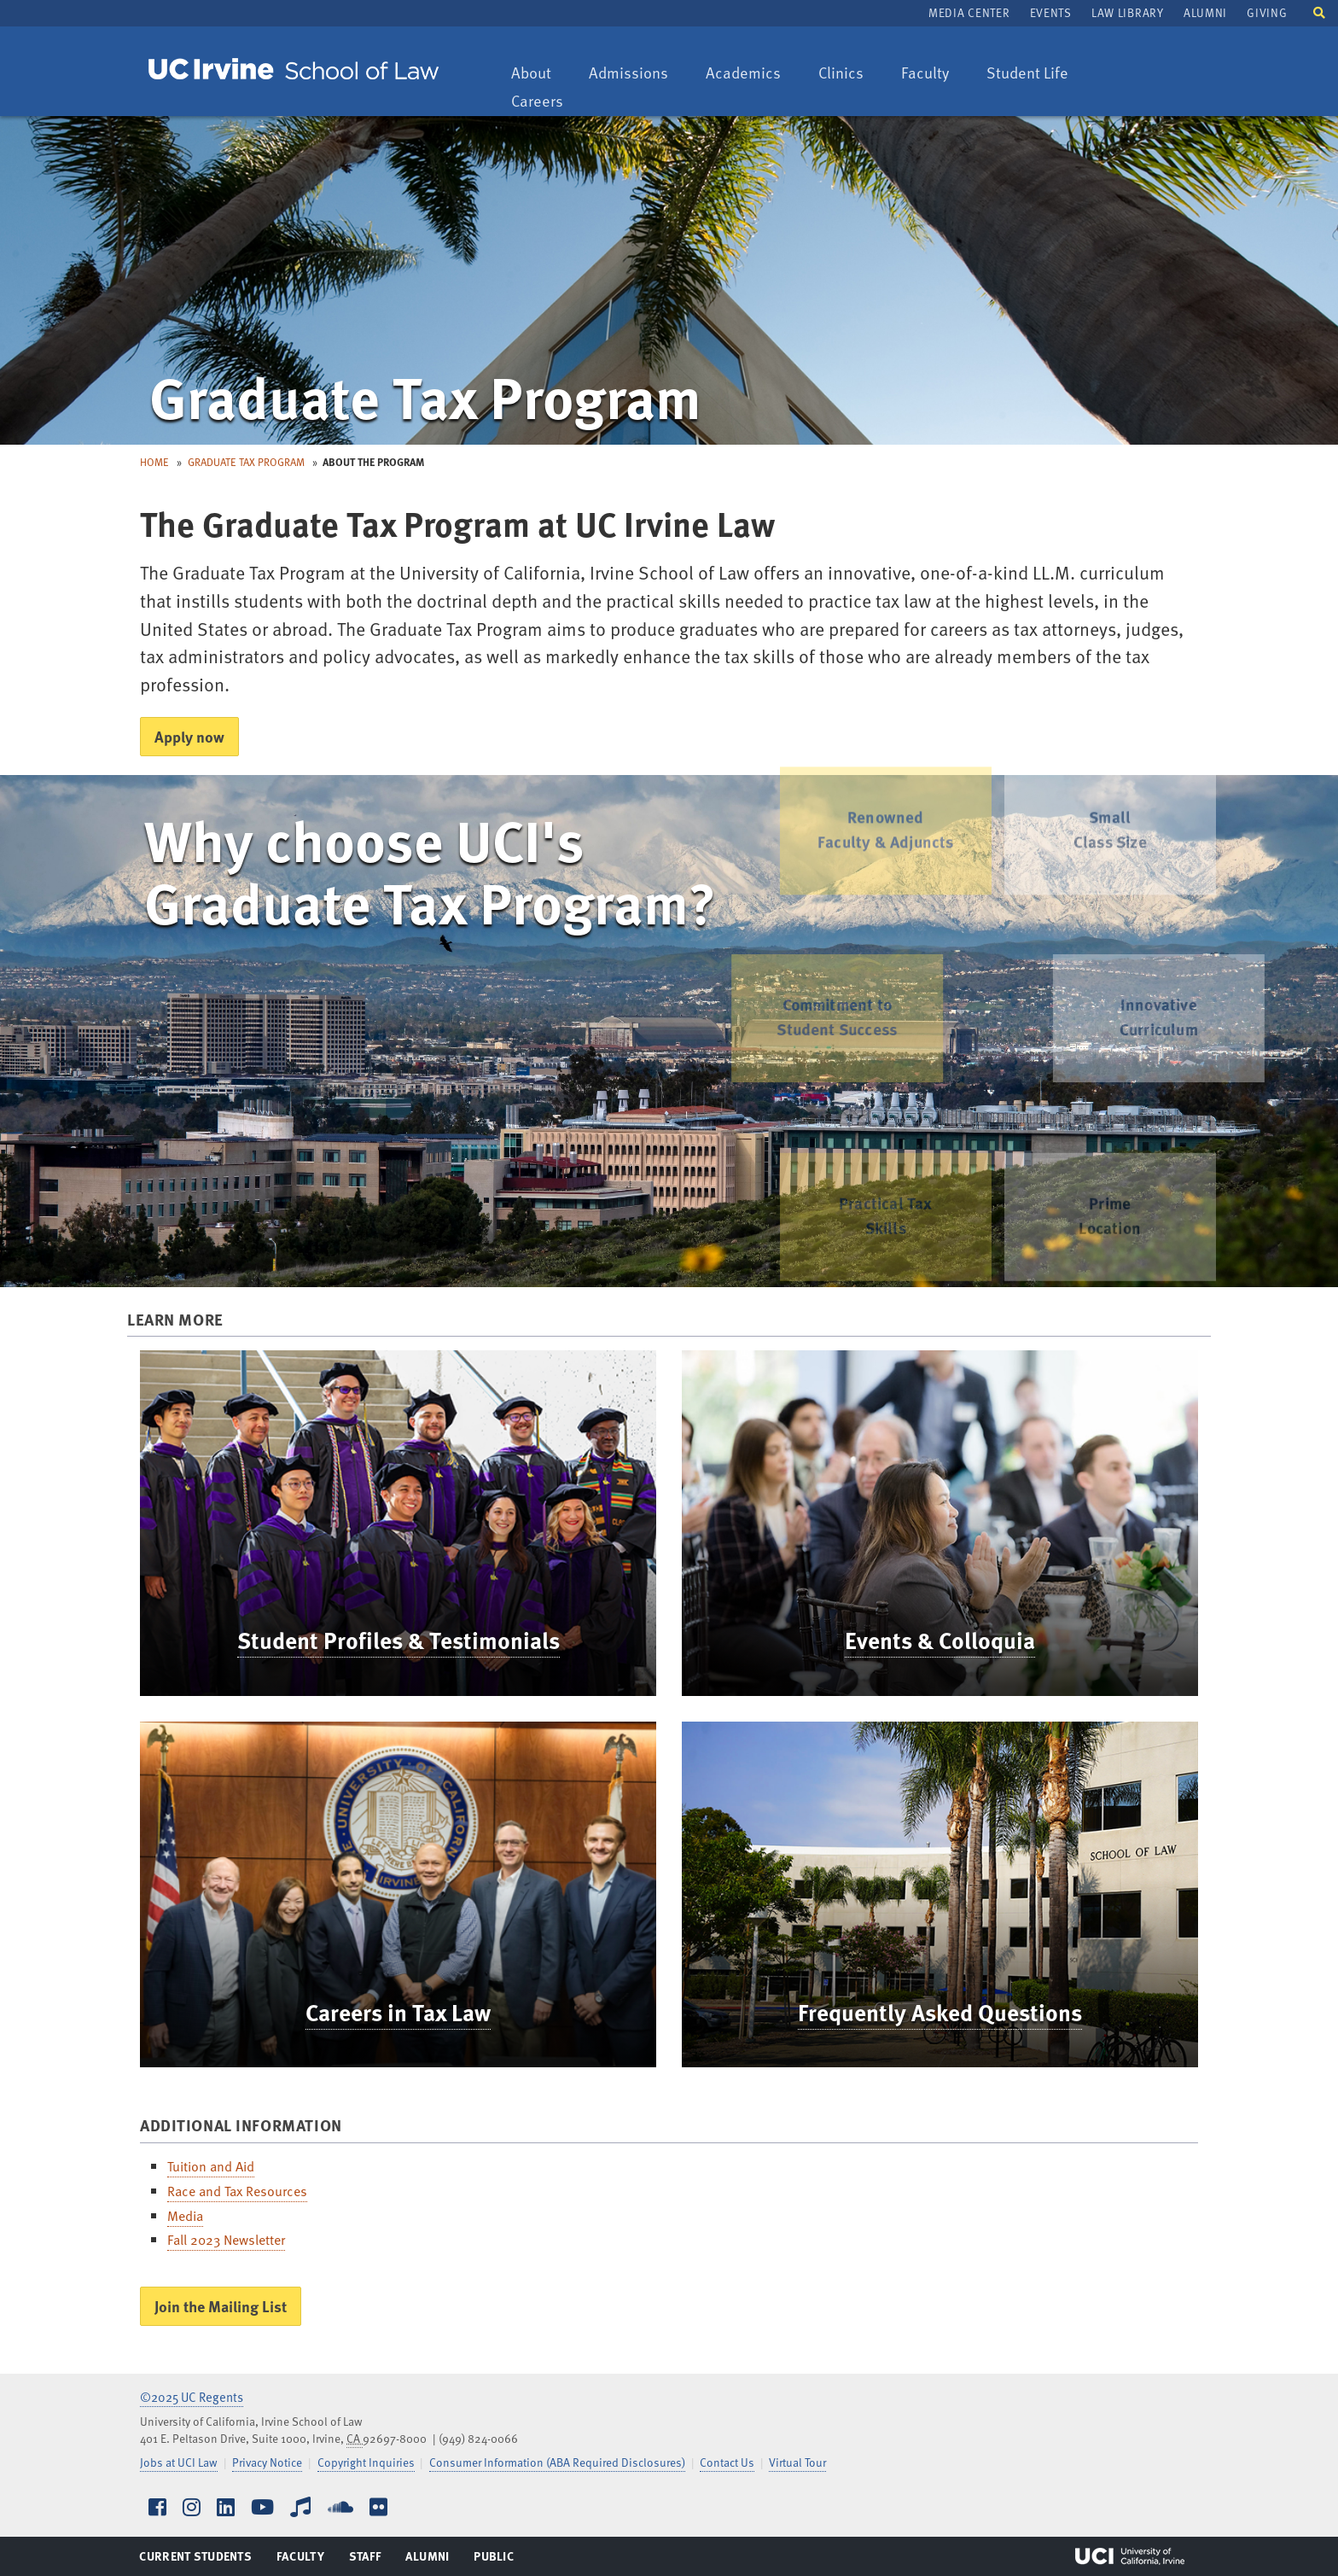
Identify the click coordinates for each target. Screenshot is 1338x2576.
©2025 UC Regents (191, 2396)
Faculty (933, 74)
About (539, 74)
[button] (1319, 11)
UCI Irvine (1129, 2556)
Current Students (195, 2560)
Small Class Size (1109, 794)
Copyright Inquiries (366, 2462)
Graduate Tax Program (246, 461)
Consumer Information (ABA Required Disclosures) (557, 2462)
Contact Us (727, 2462)
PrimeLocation (1110, 1240)
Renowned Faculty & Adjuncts (885, 794)
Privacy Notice (267, 2462)
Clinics (849, 74)
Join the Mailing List (220, 2305)
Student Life (1027, 74)
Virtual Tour (797, 2462)
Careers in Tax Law (398, 2012)
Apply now (189, 736)
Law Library (1127, 12)
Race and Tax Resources (237, 2191)
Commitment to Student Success (808, 1016)
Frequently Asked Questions (940, 2012)
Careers (545, 102)
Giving (1267, 12)
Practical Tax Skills (886, 1240)
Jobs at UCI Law (179, 2462)
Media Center (968, 12)
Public (494, 2560)
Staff (370, 2560)
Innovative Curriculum (1188, 1016)
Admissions (628, 74)
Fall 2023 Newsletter (226, 2239)
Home (154, 461)
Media (185, 2216)
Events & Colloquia (940, 1640)
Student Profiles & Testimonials (398, 1640)
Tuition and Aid (210, 2166)
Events (1051, 12)
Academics (743, 74)
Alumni (1205, 12)
